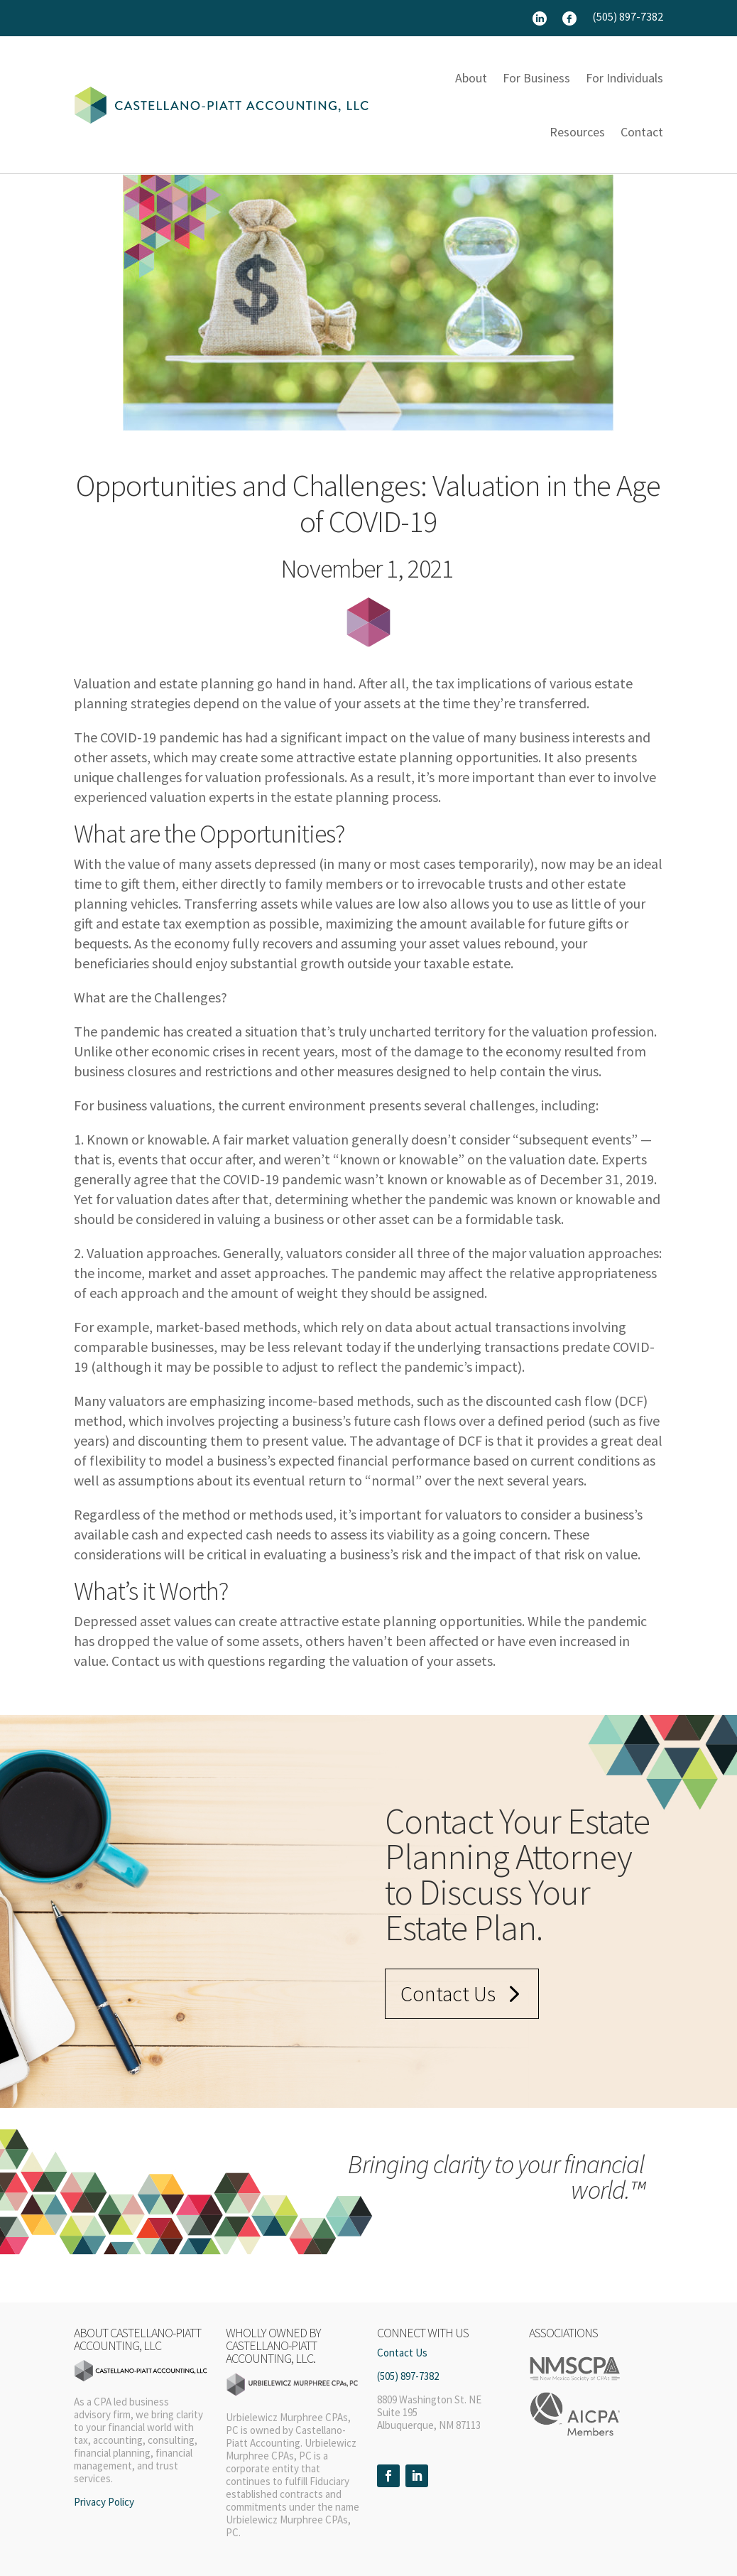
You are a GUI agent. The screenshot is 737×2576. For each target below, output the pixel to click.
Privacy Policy (104, 2502)
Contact (642, 132)
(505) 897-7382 (627, 17)
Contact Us (448, 1993)
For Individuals (624, 78)
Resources (577, 132)
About (471, 78)
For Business (536, 78)
